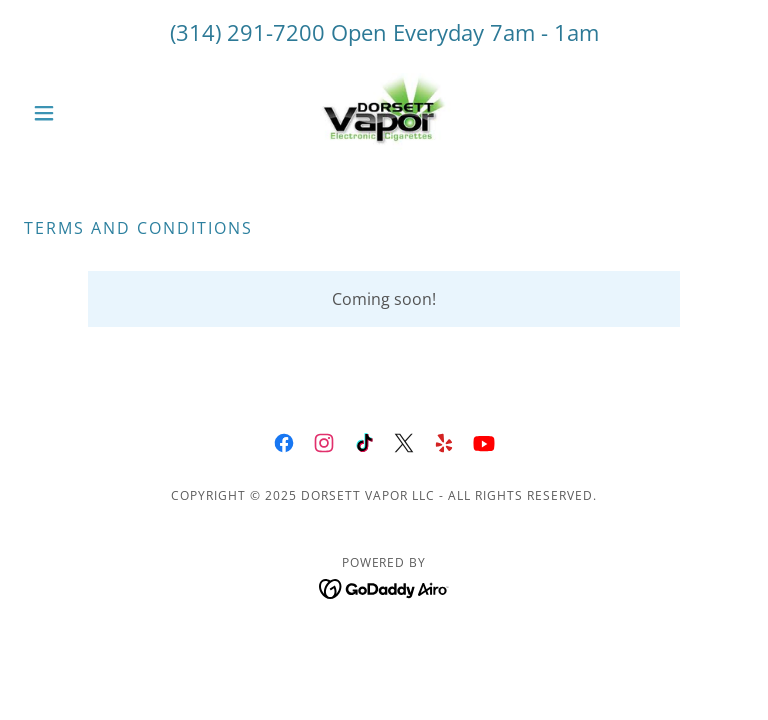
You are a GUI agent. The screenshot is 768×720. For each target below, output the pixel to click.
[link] (384, 113)
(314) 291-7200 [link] (247, 32)
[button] (78, 113)
